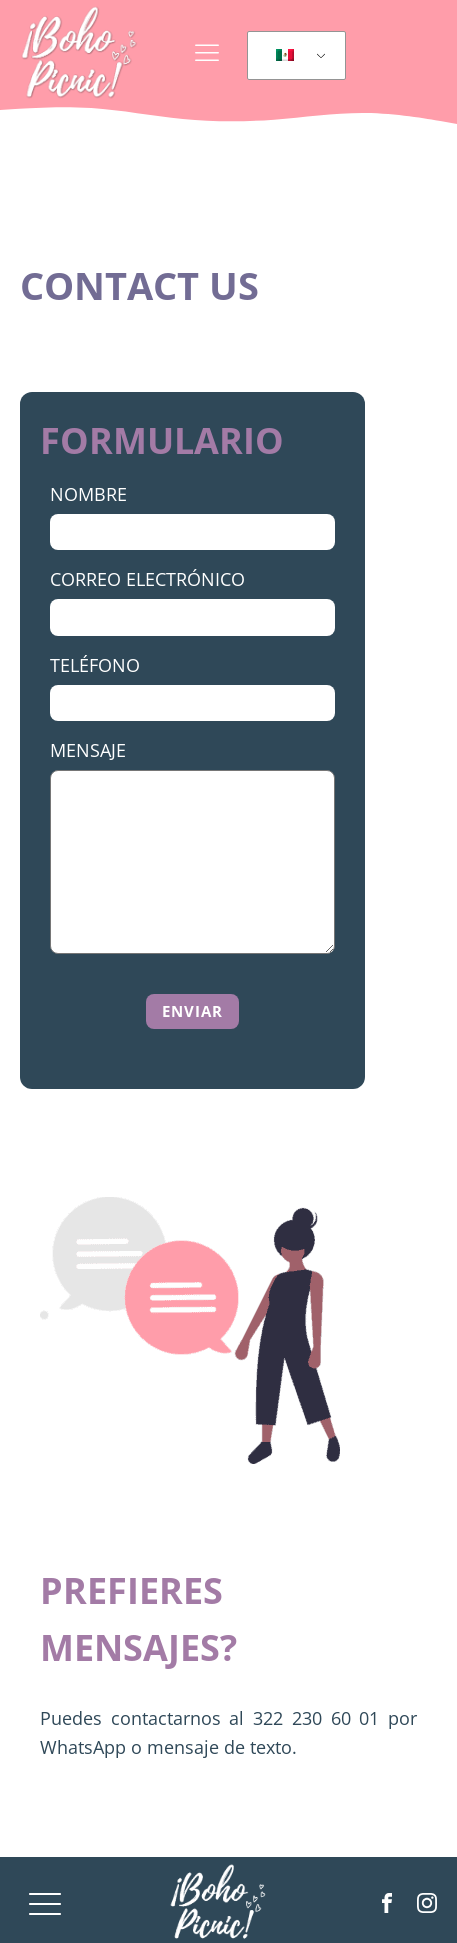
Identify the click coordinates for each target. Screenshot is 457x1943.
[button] (202, 1011)
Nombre (88, 494)
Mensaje (88, 750)
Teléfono (95, 665)
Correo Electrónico (147, 579)
